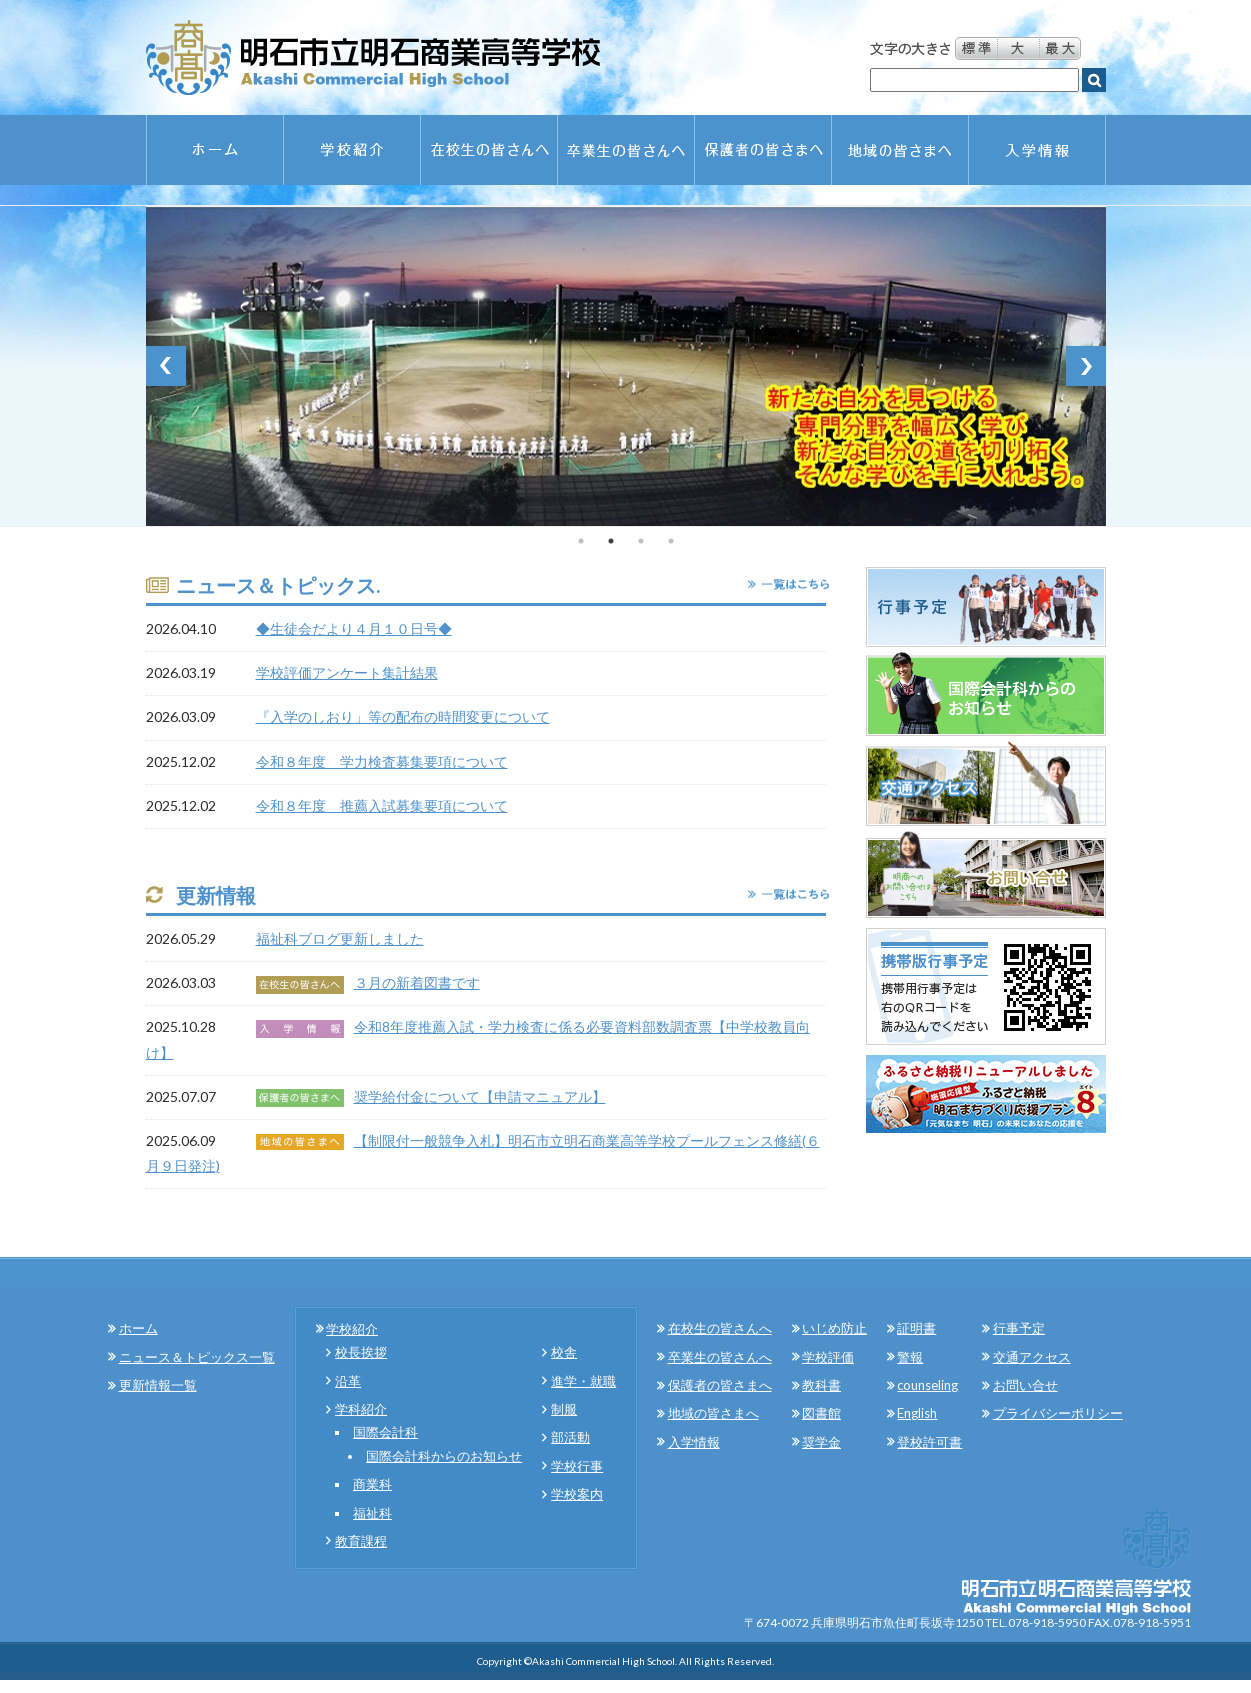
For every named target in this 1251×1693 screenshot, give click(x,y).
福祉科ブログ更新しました (340, 938)
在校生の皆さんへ (720, 1328)
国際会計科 (385, 1432)
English (917, 1413)
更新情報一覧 (158, 1385)
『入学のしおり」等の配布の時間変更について (403, 716)
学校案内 (577, 1494)
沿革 (348, 1381)
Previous (166, 366)
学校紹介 (352, 1329)
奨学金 (821, 1442)
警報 (910, 1357)
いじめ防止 (834, 1328)
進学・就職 (583, 1381)
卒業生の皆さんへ (720, 1357)
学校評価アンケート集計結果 (347, 672)
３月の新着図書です (417, 982)
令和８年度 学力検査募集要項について (382, 761)
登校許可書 (929, 1442)
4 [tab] (671, 541)
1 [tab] (581, 541)
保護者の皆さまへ (720, 1385)
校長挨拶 (361, 1352)
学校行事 (577, 1466)
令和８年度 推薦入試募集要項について (382, 805)
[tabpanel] (626, 366)
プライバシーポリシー (1058, 1413)
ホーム (138, 1328)
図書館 (821, 1413)
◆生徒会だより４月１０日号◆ (354, 628)
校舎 (564, 1352)
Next (1086, 366)
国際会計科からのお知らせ (444, 1456)
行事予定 (1019, 1328)
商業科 (372, 1484)
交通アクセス (1032, 1357)
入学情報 (694, 1442)
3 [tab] (641, 541)
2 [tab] (611, 541)
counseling (927, 1385)
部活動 (570, 1437)
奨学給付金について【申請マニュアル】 (480, 1096)
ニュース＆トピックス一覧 (197, 1357)
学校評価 (828, 1357)
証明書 (916, 1328)
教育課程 (361, 1541)
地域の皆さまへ (713, 1413)
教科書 (821, 1385)
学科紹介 (361, 1409)
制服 (564, 1409)
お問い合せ (1025, 1385)
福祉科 (372, 1513)
